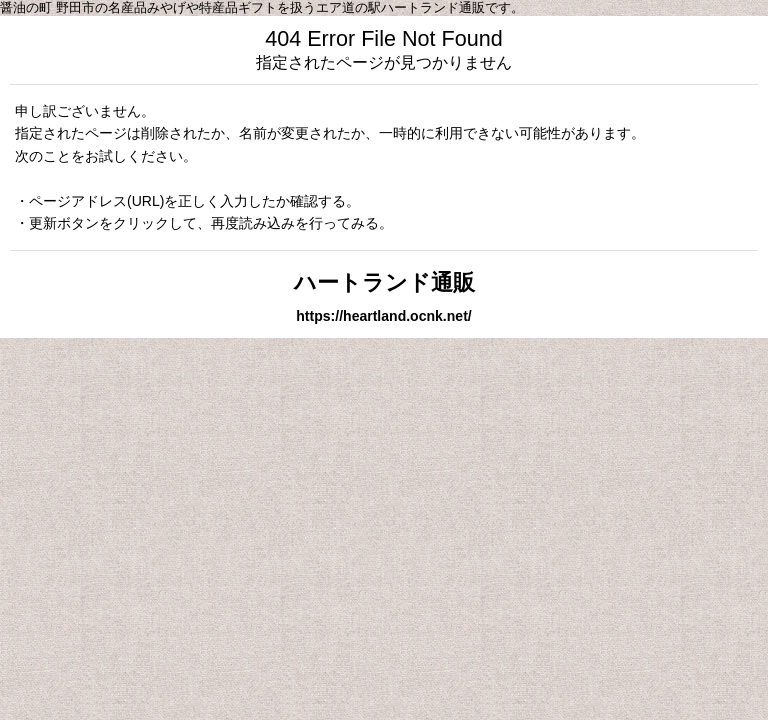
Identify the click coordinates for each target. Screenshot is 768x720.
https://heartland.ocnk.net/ (383, 316)
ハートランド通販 (384, 282)
